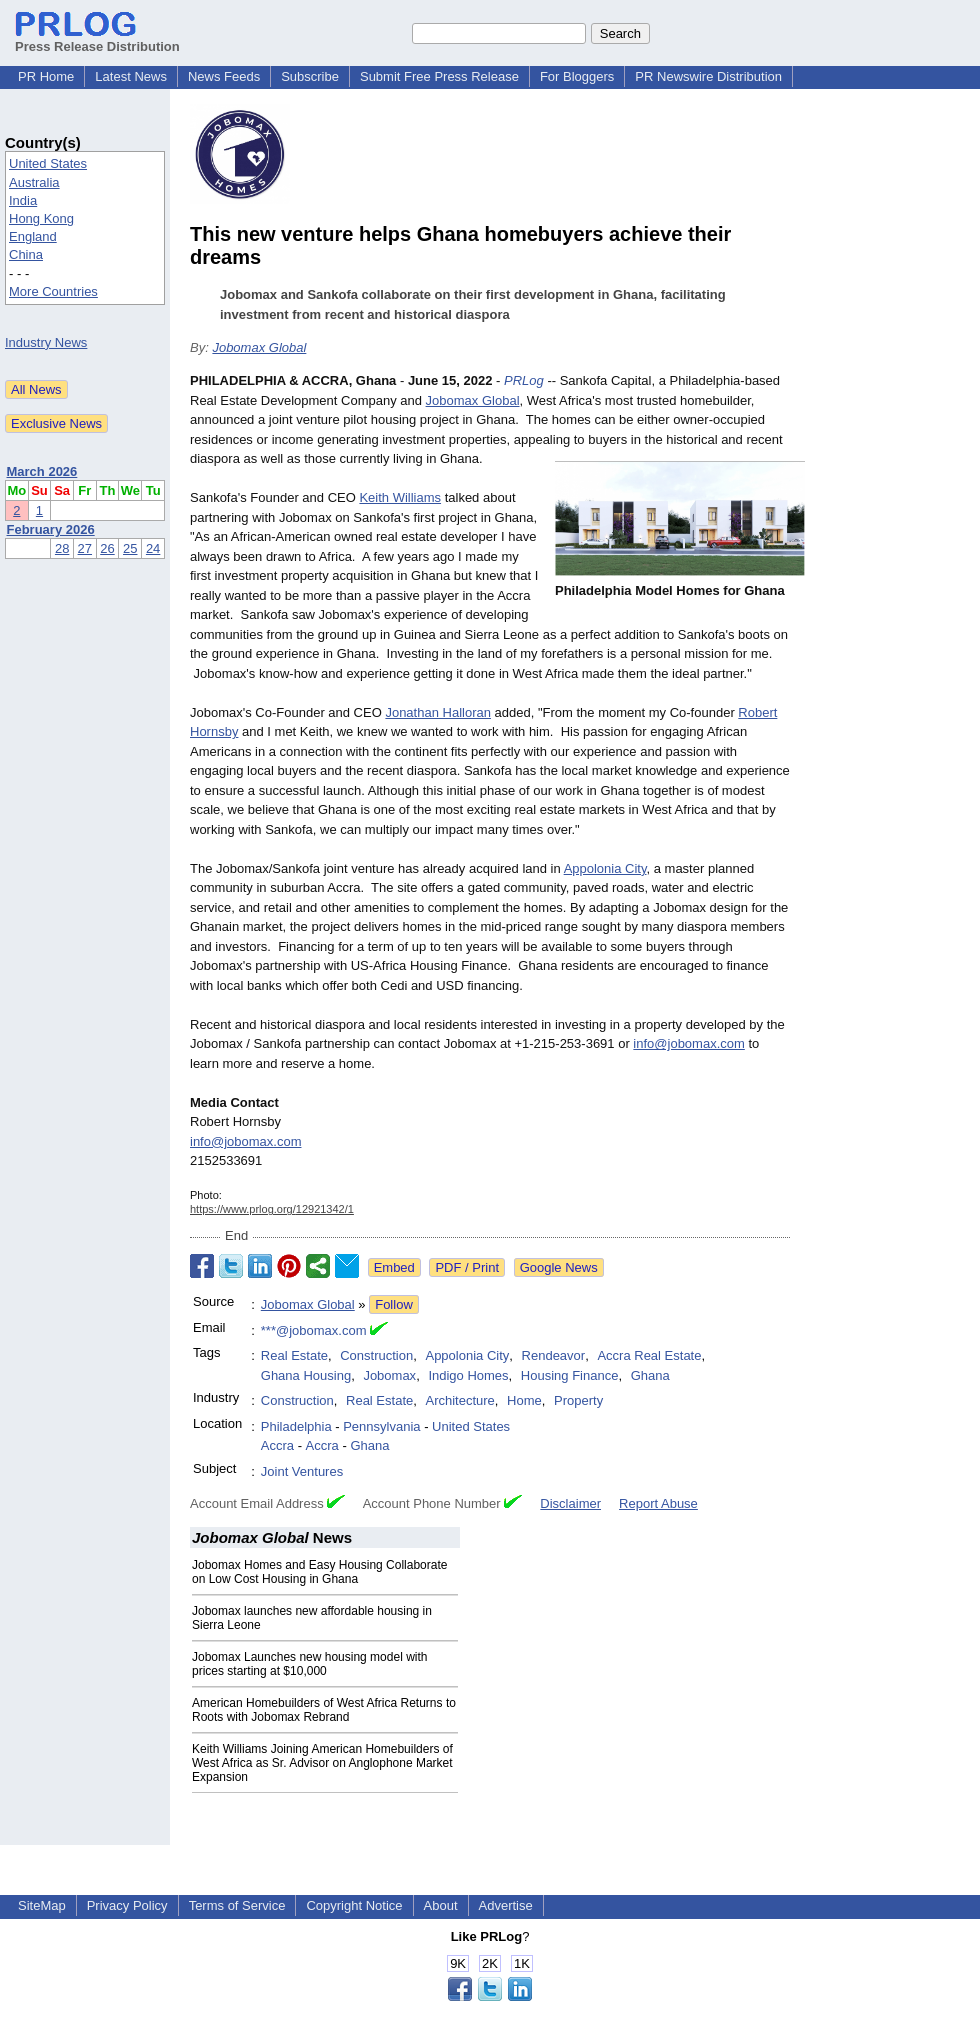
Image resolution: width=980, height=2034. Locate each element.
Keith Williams (400, 497)
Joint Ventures (302, 1471)
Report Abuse (658, 1503)
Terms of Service (237, 1905)
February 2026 (51, 529)
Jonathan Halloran (438, 712)
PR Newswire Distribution (708, 76)
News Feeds (224, 76)
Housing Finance (570, 1375)
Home (524, 1400)
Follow (394, 1304)
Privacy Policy (127, 1905)
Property (578, 1400)
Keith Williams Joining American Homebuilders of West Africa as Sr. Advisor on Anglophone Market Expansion (322, 1763)
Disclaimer (570, 1503)
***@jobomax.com (314, 1330)
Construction (376, 1355)
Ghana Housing (306, 1375)
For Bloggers (577, 76)
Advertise (506, 1905)
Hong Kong (41, 218)
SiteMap (42, 1905)
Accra (277, 1445)
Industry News (46, 342)
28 (62, 548)
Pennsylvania (381, 1426)
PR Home (46, 76)
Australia (34, 182)
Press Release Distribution (97, 39)
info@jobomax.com (688, 1043)
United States (48, 163)
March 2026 (42, 471)
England (33, 236)
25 (130, 548)
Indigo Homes (468, 1375)
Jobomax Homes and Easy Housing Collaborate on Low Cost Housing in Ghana (319, 1572)
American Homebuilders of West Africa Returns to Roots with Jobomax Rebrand (324, 1710)
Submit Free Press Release (439, 76)
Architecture (459, 1400)
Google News (559, 1267)
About (441, 1905)
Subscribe (310, 76)
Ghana (650, 1375)
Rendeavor (554, 1355)
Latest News (131, 76)
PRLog (524, 380)
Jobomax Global (259, 347)
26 (107, 548)
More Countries (53, 291)
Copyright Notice (354, 1905)
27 (85, 548)
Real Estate (294, 1355)
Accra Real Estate (649, 1355)
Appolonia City (605, 868)
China (26, 254)
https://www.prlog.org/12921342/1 (272, 1209)
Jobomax (389, 1375)
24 (153, 548)
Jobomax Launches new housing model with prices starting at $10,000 (309, 1664)
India (23, 200)
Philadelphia (296, 1426)
